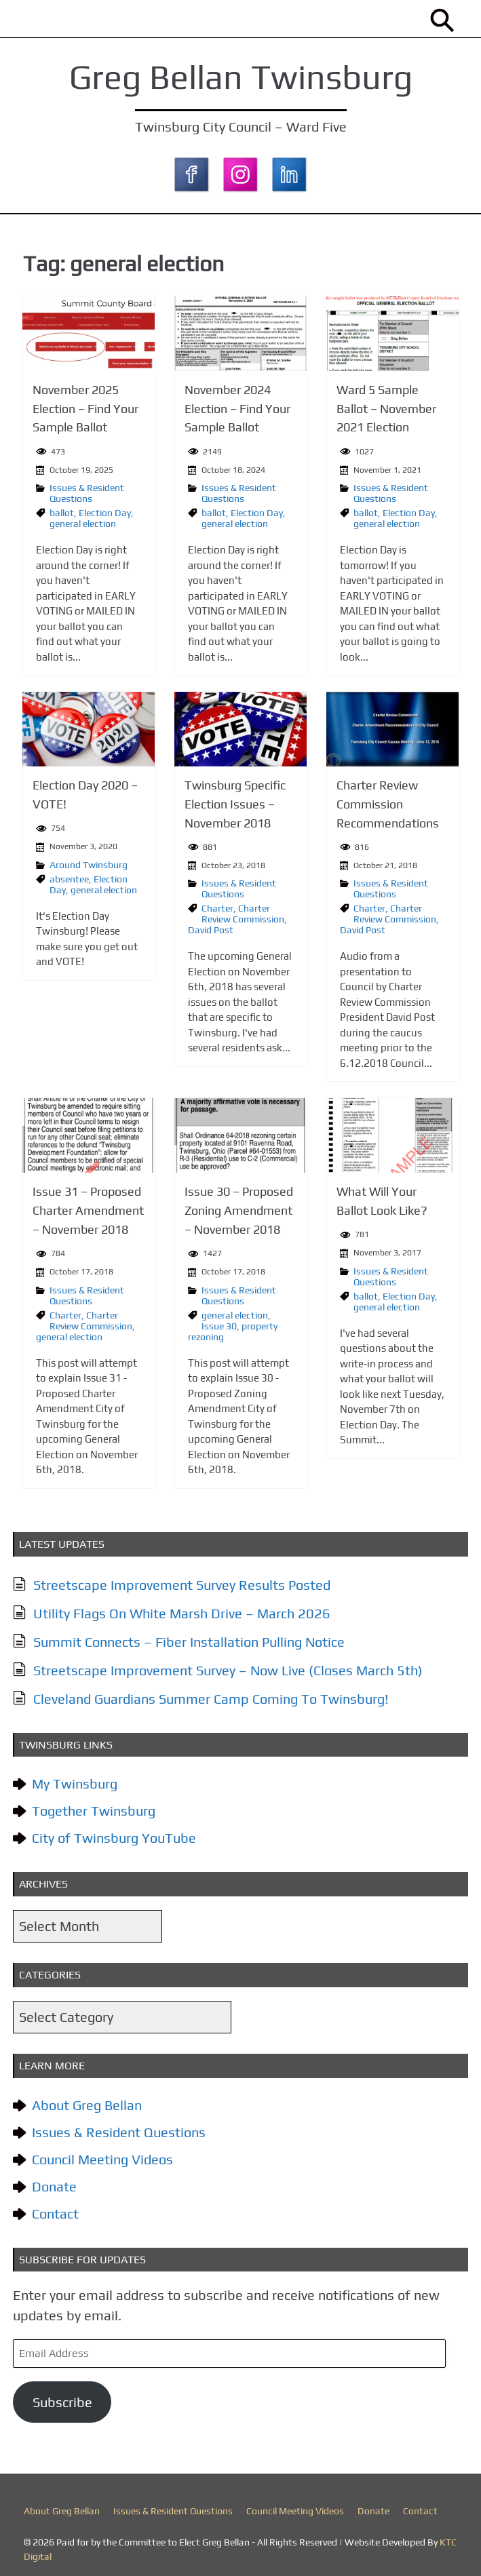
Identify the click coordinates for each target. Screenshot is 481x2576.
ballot (64, 511)
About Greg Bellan (91, 2100)
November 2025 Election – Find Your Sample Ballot (87, 408)
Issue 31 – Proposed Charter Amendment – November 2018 (90, 1207)
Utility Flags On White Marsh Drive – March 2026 (185, 1608)
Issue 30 (219, 1321)
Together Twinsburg (97, 1806)
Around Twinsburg (91, 862)
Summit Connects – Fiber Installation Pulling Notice (193, 1636)
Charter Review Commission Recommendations (385, 802)
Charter (217, 905)
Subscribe (66, 2397)
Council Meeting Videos (106, 2154)
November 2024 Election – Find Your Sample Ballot (237, 408)
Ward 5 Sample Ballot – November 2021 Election (384, 408)
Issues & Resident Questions (89, 492)
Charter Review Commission (242, 911)
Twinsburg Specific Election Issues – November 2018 (235, 802)
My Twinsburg (78, 1779)
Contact (59, 2209)
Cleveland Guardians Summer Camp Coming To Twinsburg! (215, 1693)
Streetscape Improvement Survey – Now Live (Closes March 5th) (232, 1665)
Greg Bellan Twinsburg (240, 76)
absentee (71, 876)
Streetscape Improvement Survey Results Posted (185, 1579)
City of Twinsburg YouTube (118, 1833)
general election (85, 522)
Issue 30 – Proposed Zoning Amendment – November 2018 (239, 1207)
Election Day (107, 511)
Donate (58, 2181)
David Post (210, 927)
